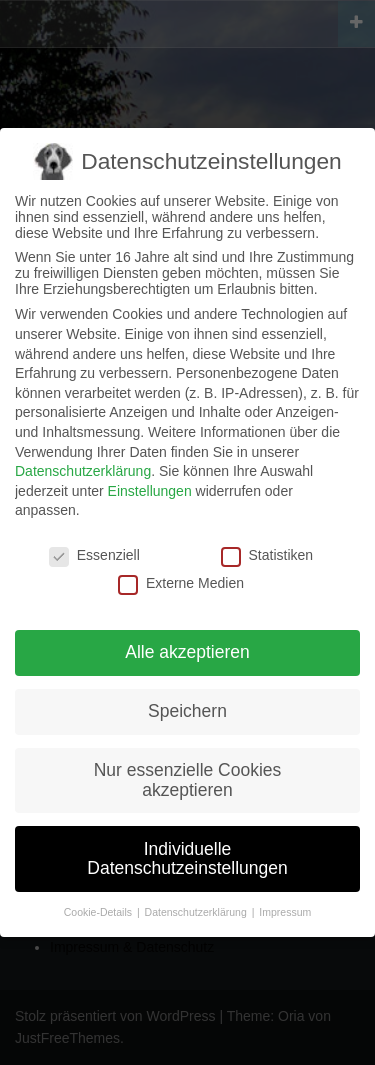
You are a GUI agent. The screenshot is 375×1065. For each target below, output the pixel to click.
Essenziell (94, 555)
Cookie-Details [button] (99, 912)
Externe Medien (181, 583)
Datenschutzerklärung (83, 471)
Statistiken (267, 555)
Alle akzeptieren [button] (187, 652)
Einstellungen (150, 491)
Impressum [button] (285, 912)
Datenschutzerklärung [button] (197, 912)
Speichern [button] (187, 711)
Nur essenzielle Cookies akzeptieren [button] (188, 780)
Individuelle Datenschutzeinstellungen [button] (187, 859)
